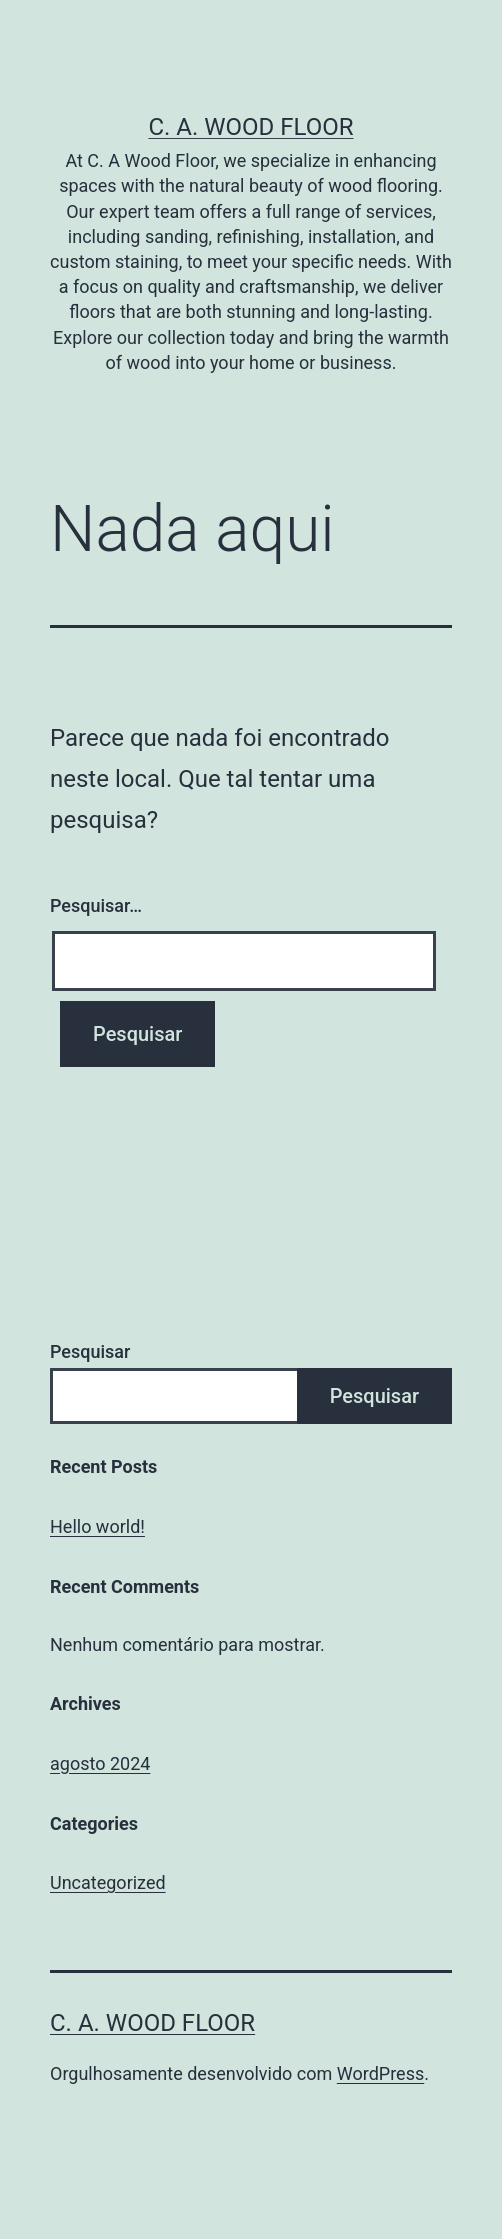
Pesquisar (90, 1351)
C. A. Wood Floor (250, 127)
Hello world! (97, 1526)
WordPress (380, 2073)
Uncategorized (108, 1882)
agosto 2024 (100, 1763)
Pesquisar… (96, 905)
